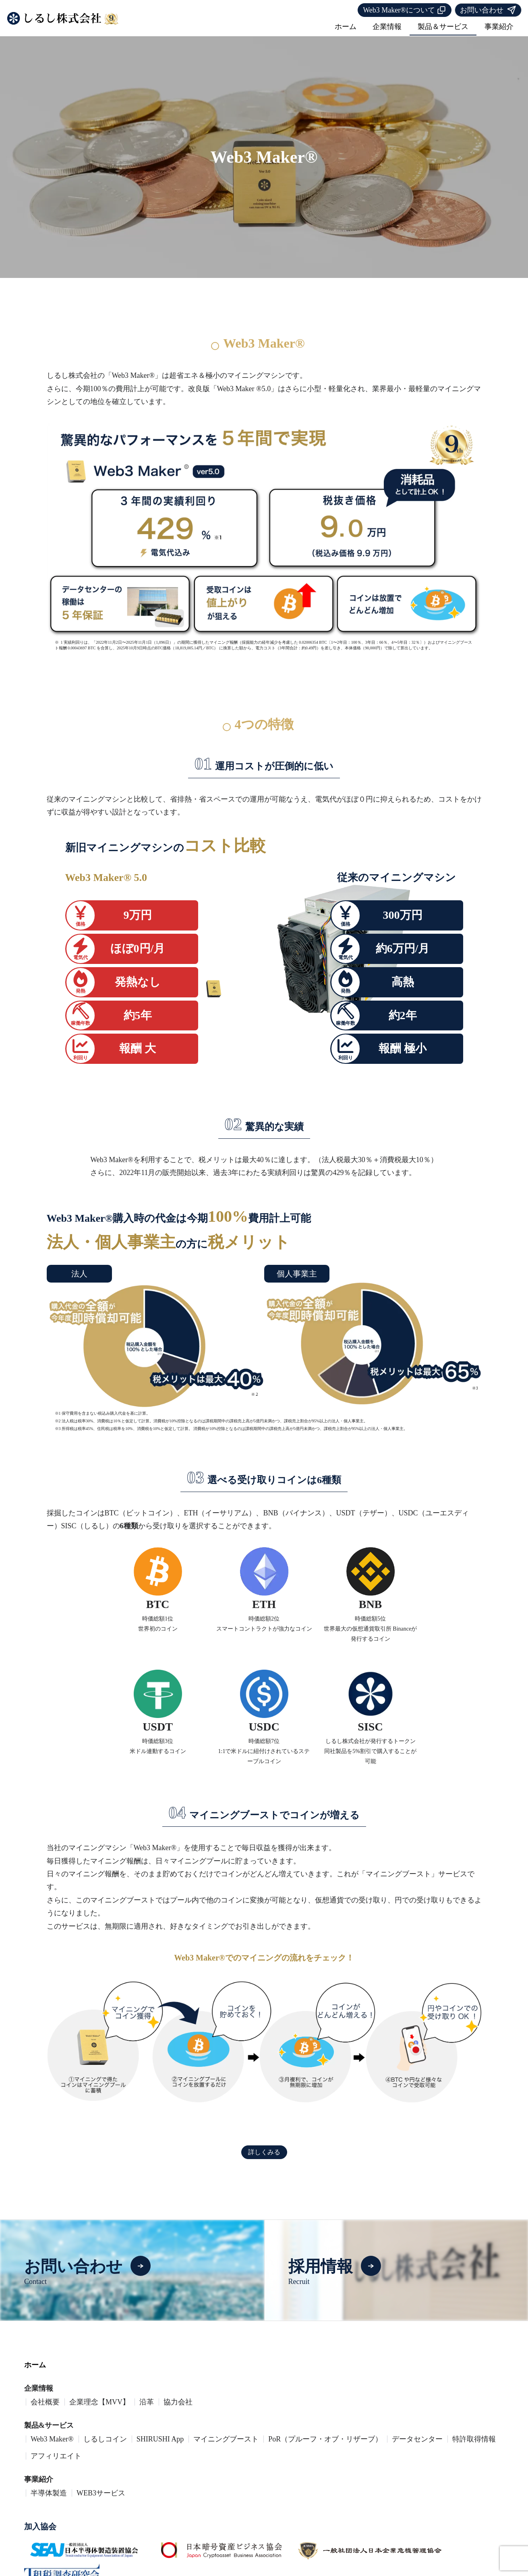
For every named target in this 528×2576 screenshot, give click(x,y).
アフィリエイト (56, 2465)
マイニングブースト (226, 2448)
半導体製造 (49, 2502)
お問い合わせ (488, 10)
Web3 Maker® (52, 2448)
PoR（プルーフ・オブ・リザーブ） (325, 2448)
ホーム (345, 27)
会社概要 (45, 2411)
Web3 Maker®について (404, 10)
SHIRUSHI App (160, 2448)
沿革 (146, 2411)
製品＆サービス (443, 27)
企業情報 (387, 27)
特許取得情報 (474, 2448)
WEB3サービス (101, 2502)
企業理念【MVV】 (99, 2411)
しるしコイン (105, 2448)
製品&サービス (49, 2434)
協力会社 (178, 2411)
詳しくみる (264, 2163)
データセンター (417, 2448)
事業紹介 (499, 27)
